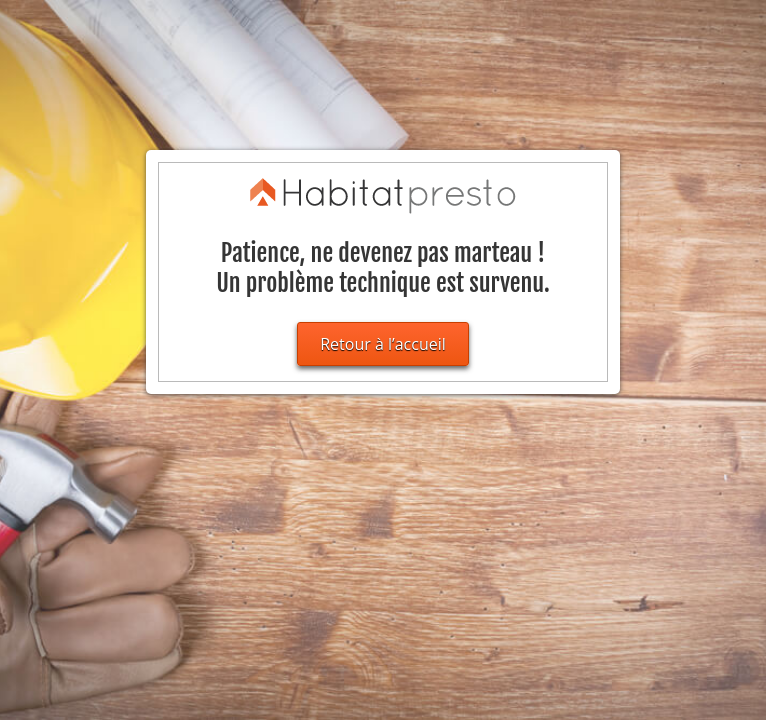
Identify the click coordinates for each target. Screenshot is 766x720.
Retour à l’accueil (383, 344)
